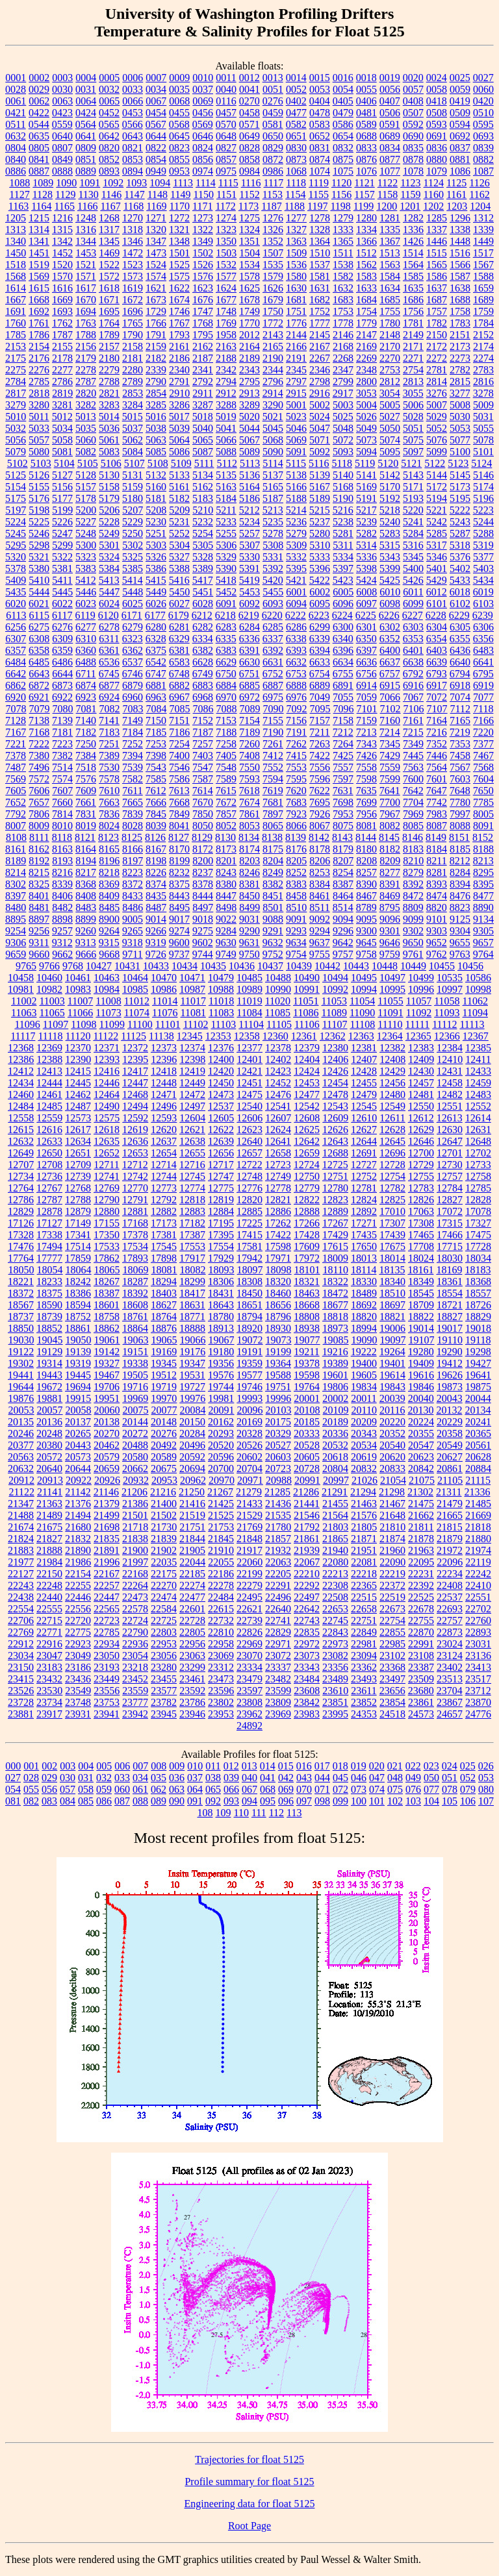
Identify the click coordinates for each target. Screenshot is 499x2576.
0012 (249, 77)
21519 (192, 1515)
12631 (478, 1129)
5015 (132, 416)
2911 (202, 393)
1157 (364, 194)
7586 (179, 778)
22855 (392, 1632)
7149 (132, 720)
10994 (364, 989)
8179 (343, 849)
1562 (366, 264)
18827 (450, 1316)
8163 (62, 849)
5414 (132, 580)
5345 (413, 556)
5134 (202, 475)
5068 (272, 439)
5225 (39, 521)
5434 (483, 580)
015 (286, 1765)
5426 (413, 580)
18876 (164, 1328)
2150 (436, 334)
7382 (62, 755)
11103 (223, 1024)
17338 (49, 1234)
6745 (109, 673)
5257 (249, 533)
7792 (15, 813)
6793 (436, 673)
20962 (193, 1480)
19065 (164, 1339)
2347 (343, 369)
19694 (78, 1386)
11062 (475, 1001)
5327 (179, 556)
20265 (78, 1433)
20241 (478, 1421)
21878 (421, 1538)
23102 (392, 1655)
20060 (107, 1410)
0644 (156, 136)
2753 (389, 369)
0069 (202, 100)
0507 (413, 112)
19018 (478, 1328)
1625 (249, 288)
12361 (304, 1036)
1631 (319, 288)
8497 (202, 907)
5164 (249, 486)
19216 (335, 1351)
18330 (364, 1281)
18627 (164, 1304)
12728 (392, 1164)
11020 (277, 1001)
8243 (226, 872)
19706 (107, 1386)
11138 (161, 1036)
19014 (421, 1328)
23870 (478, 1702)
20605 (307, 1456)
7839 (132, 813)
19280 (421, 1351)
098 (322, 1801)
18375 (49, 1293)
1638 (460, 288)
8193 (62, 860)
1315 (62, 229)
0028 (15, 89)
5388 (179, 568)
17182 (192, 1223)
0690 (413, 136)
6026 (156, 603)
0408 (413, 100)
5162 (202, 486)
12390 (78, 1059)
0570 (226, 124)
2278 (85, 369)
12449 (192, 1082)
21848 (249, 1538)
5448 (132, 591)
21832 (78, 1538)
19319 (78, 1363)
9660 (39, 954)
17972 (307, 1258)
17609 (307, 1246)
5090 (272, 451)
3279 (15, 404)
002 (49, 1765)
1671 (109, 299)
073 (358, 1789)
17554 (221, 1246)
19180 (221, 1351)
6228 (436, 615)
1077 (389, 171)
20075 (136, 1410)
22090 (392, 1562)
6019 (483, 591)
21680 (78, 1526)
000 (13, 1765)
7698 (343, 802)
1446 (436, 241)
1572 (109, 276)
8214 (15, 872)
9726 (156, 954)
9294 (319, 930)
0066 (132, 100)
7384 (85, 755)
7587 (202, 778)
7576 (85, 778)
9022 (226, 919)
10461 (78, 977)
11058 (446, 1001)
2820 (85, 393)
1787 (62, 334)
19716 (135, 1386)
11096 (27, 1024)
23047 (49, 1655)
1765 (132, 323)
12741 (107, 1176)
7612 (156, 790)
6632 (296, 662)
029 (49, 1777)
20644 (78, 1468)
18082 (193, 1269)
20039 (392, 1398)
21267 (220, 1491)
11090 (362, 1012)
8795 (389, 907)
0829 (272, 147)
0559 (62, 124)
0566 (132, 124)
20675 (164, 1468)
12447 (135, 1082)
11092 (418, 1012)
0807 (62, 147)
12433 (478, 1071)
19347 (192, 1363)
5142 (389, 475)
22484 (221, 1597)
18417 (192, 1293)
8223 (132, 872)
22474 (164, 1597)
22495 (249, 1597)
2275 (15, 369)
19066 (193, 1339)
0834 (389, 147)
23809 (278, 1702)
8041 (179, 825)
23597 (249, 1690)
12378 (278, 1047)
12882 (164, 1211)
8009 (39, 825)
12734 (21, 1176)
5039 (179, 428)
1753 (343, 311)
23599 (278, 1690)
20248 (49, 1433)
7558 (366, 767)
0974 (202, 171)
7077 (483, 697)
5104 (64, 463)
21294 (363, 1491)
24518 (392, 1713)
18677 (335, 1304)
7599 (389, 778)
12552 (478, 1106)
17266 (307, 1223)
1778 (343, 323)
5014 (109, 416)
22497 (307, 1597)
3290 (272, 404)
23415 (21, 1678)
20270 (107, 1433)
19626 (450, 1375)
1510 (319, 252)
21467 (392, 1503)
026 (486, 1765)
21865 (335, 1538)
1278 (319, 217)
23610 (335, 1690)
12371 (107, 1047)
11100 (140, 1024)
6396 (343, 650)
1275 (249, 217)
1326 (272, 229)
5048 (343, 428)
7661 (85, 802)
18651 (249, 1304)
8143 (342, 837)
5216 (343, 510)
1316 (85, 229)
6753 (296, 673)
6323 (132, 638)
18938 (307, 1328)
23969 (278, 1713)
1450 (15, 252)
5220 (413, 510)
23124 (450, 1655)
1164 (41, 206)
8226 (156, 872)
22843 (335, 1632)
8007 (15, 825)
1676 (202, 299)
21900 (135, 1550)
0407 (389, 100)
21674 (21, 1526)
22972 (307, 1643)
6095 (319, 603)
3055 (413, 393)
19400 (364, 1363)
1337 (436, 229)
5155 (39, 486)
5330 (249, 556)
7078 (16, 708)
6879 (132, 685)
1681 (296, 299)
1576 (202, 276)
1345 (109, 241)
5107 (134, 463)
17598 (278, 1246)
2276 (39, 369)
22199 (249, 1573)
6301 (366, 626)
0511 (15, 124)
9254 (15, 930)
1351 (249, 241)
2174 (483, 346)
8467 (366, 895)
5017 (179, 416)
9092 (319, 919)
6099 (413, 603)
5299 (62, 545)
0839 (483, 147)
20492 (164, 1445)
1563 (389, 264)
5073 (366, 439)
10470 (164, 977)
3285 (156, 404)
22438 (21, 1597)
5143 (413, 475)
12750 (307, 1176)
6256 (15, 626)
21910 (221, 1550)
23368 (392, 1667)
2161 (179, 346)
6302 (389, 626)
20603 (278, 1456)
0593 (436, 124)
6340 (343, 638)
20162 (221, 1421)
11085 (277, 1012)
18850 (21, 1328)
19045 (50, 1339)
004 (86, 1765)
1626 (272, 288)
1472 (132, 252)
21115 (478, 1480)
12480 (392, 1094)
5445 (62, 591)
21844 (192, 1538)
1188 (295, 206)
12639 (221, 1141)
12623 (249, 1129)
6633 (319, 662)
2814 (436, 381)
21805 (364, 1526)
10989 (249, 989)
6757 (389, 673)
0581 (272, 124)
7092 (297, 708)
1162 (479, 194)
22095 (421, 1562)
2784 (15, 381)
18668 (307, 1304)
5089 (249, 451)
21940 (335, 1550)
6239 (482, 615)
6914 (366, 685)
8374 (156, 884)
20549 (450, 1445)
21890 (78, 1550)
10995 (392, 989)
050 (431, 1777)
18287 (135, 1281)
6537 (132, 662)
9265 (132, 930)
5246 (39, 533)
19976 (192, 1398)
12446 (107, 1082)
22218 (364, 1573)
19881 (49, 1398)
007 (140, 1765)
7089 (250, 708)
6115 (39, 615)
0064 (85, 100)
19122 (21, 1351)
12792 (164, 1199)
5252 (179, 533)
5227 (85, 521)
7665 (132, 802)
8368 (85, 884)
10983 (78, 989)
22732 (221, 1620)
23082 (335, 1655)
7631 (343, 790)
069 (286, 1789)
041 (267, 1777)
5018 (202, 416)
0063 (62, 100)
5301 (109, 545)
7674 (249, 802)
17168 (135, 1223)
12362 (333, 1036)
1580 (296, 276)
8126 (155, 837)
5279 (296, 533)
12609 (335, 1117)
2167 (319, 346)
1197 (317, 206)
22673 (392, 1608)
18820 (364, 1316)
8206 (319, 860)
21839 (164, 1538)
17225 (249, 1223)
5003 (343, 404)
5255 (226, 533)
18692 (364, 1304)
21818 (478, 1526)
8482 (62, 907)
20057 (50, 1410)
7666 (156, 802)
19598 (307, 1375)
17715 (450, 1246)
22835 (307, 1632)
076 (413, 1789)
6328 (156, 638)
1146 (111, 194)
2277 (62, 369)
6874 (85, 685)
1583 (366, 276)
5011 (39, 416)
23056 (164, 1655)
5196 (483, 498)
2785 (39, 381)
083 (49, 1801)
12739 (78, 1176)
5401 (436, 568)
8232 (179, 872)
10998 (478, 989)
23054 (135, 1655)
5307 (249, 545)
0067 (156, 100)
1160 (434, 194)
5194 (436, 498)
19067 (222, 1339)
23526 (21, 1690)
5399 (389, 568)
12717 (221, 1164)
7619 (272, 790)
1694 (85, 311)
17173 (164, 1223)
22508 (335, 1597)
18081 (164, 1269)
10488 (278, 977)
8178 (319, 849)
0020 (413, 77)
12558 (21, 1117)
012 (231, 1765)
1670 (85, 299)
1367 (389, 241)
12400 (221, 1059)
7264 (343, 743)
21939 (307, 1550)
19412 (450, 1363)
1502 (202, 252)
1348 (179, 241)
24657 (450, 1713)
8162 (39, 849)
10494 (335, 977)
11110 (389, 1024)
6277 (85, 626)
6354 (436, 638)
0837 (460, 147)
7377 (483, 743)
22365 (364, 1585)
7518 (85, 767)
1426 (413, 241)
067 (249, 1789)
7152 (202, 720)
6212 (202, 615)
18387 (107, 1293)
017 (322, 1765)
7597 (343, 778)
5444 (39, 591)
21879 (450, 1538)
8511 (319, 907)
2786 (62, 381)
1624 (226, 288)
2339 (156, 369)
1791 (156, 334)
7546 (179, 767)
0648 (226, 136)
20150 (192, 1421)
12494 (135, 1106)
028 (31, 1777)
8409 (109, 895)
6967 (179, 697)
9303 (436, 930)
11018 (221, 1001)
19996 (278, 1398)
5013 (85, 416)
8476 (460, 895)
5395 (296, 568)
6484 (15, 662)
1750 (272, 311)
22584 (164, 1608)
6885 (249, 685)
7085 (180, 708)
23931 (78, 1713)
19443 (49, 1375)
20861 (450, 1468)
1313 (15, 229)
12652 (107, 1152)
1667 (15, 299)
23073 (307, 1655)
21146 (106, 1491)
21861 (307, 1538)
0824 (202, 147)
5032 (15, 428)
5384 (109, 568)
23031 (478, 1643)
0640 (62, 136)
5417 (202, 580)
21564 (335, 1515)
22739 (249, 1620)
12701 (450, 1152)
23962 (249, 1713)
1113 (183, 182)
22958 (221, 1643)
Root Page (249, 2525)
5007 (436, 404)
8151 (459, 837)
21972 (450, 1550)
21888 (49, 1550)
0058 (436, 89)
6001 (296, 591)
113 (294, 1812)
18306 (221, 1281)
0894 (132, 171)
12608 (307, 1117)
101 (377, 1801)
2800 (366, 381)
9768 (72, 965)
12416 (107, 1071)
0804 (15, 147)
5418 (226, 580)
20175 (278, 1421)
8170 (179, 849)
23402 (450, 1667)
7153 (226, 720)
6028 (202, 603)
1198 (340, 206)
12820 (249, 1199)
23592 (192, 1690)
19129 (49, 1351)
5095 (389, 451)
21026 (364, 1480)
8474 (436, 895)
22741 (278, 1620)
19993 (249, 1398)
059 (104, 1789)
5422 (319, 580)
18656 (278, 1304)
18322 (335, 1281)
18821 (392, 1316)
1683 (343, 299)
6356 (483, 638)
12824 (364, 1199)
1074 (319, 171)
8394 (460, 884)
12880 (107, 1211)
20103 (279, 1410)
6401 (413, 650)
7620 (296, 790)
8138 (272, 837)
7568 (483, 767)
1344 (85, 241)
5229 (132, 521)
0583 (319, 124)
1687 (436, 299)
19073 (279, 1339)
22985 (392, 1643)
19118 (478, 1339)
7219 (460, 732)
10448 (385, 965)
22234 (450, 1573)
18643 (221, 1304)
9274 (179, 930)
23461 (192, 1678)
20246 (21, 1433)
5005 (389, 404)
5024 (319, 416)
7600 (413, 778)
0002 (39, 77)
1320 (156, 229)
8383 (296, 884)
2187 (202, 358)
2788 (109, 381)
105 (449, 1801)
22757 (450, 1620)
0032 (109, 89)
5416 (179, 580)
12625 (307, 1129)
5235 (272, 521)
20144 (135, 1421)
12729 (421, 1164)
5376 (460, 556)
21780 (278, 1526)
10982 (49, 989)
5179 (109, 498)
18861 (78, 1328)
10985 (135, 989)
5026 (366, 416)
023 (431, 1765)
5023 (296, 416)
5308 (272, 545)
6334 (202, 638)
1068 (296, 171)
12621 (192, 1129)
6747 (156, 673)
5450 (179, 591)
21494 (78, 1515)
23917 (49, 1713)
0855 (179, 159)
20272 (135, 1433)
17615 (335, 1246)
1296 (460, 217)
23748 (78, 1702)
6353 (413, 638)
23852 (364, 1702)
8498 (226, 907)
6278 (109, 626)
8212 (460, 860)
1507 (272, 252)
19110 (450, 1339)
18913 (221, 1328)
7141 (109, 720)
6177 (155, 615)
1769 (226, 323)
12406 (335, 1059)
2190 (272, 358)
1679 (272, 299)
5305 (202, 545)
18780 (221, 1316)
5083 (109, 451)
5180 (132, 498)
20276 (164, 1433)
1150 (203, 194)
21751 (192, 1526)
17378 (135, 1234)
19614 (392, 1375)
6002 (319, 591)
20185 (307, 1421)
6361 (109, 650)
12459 (478, 1082)
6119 (85, 615)
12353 (218, 1036)
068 (267, 1789)
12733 (478, 1164)
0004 (85, 77)
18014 (392, 1258)
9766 (49, 965)
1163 (18, 206)
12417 (135, 1071)
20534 (364, 1445)
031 (86, 1777)
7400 (179, 755)
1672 (132, 299)
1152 (249, 194)
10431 (127, 965)
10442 (327, 965)
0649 (249, 136)
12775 (221, 1188)
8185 (460, 849)
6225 (365, 615)
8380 (226, 884)
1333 (343, 229)
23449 (107, 1678)
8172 (202, 849)
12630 (450, 1129)
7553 (296, 767)
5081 (62, 451)
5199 (62, 510)
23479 (249, 1678)
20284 (192, 1433)
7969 (413, 813)
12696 (392, 1152)
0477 (296, 112)
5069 (296, 439)
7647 (436, 790)
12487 (78, 1106)
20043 (450, 1398)
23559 (135, 1690)
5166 (296, 486)
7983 (436, 813)
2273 (460, 358)
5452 (226, 591)
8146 (412, 837)
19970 (164, 1398)
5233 (226, 521)
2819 (62, 393)
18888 (192, 1328)
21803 (335, 1526)
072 (340, 1789)
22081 (364, 1562)
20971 (250, 1480)
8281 (436, 872)
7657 (39, 802)
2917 (343, 393)
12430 (421, 1071)
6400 (389, 650)
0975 (226, 171)
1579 (272, 276)
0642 (109, 136)
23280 (164, 1667)
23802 (221, 1702)
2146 (343, 334)
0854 (156, 159)
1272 (179, 217)
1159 (410, 194)
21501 (135, 1515)
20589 (164, 1456)
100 (358, 1801)
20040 (421, 1398)
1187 (271, 206)
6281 (179, 626)
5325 (132, 556)
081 (13, 1801)
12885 (249, 1211)
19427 (478, 1363)
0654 (343, 136)
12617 (78, 1129)
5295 (15, 545)
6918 (460, 685)
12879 (78, 1211)
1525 (179, 264)
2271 (413, 358)
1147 (134, 194)
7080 (63, 708)
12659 (307, 1152)
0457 (226, 112)
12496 (164, 1106)
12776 (249, 1188)
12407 (364, 1059)
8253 (319, 872)
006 (122, 1765)
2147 (366, 334)
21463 (364, 1503)
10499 (421, 977)
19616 (421, 1375)
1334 (366, 229)
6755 (343, 673)
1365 (343, 241)
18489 (364, 1293)
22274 (192, 1585)
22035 (164, 1562)
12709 (78, 1164)
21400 (164, 1503)
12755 (421, 1176)
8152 (482, 837)
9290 (249, 930)
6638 (413, 662)
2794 (226, 381)
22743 (307, 1620)
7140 (85, 720)
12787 (49, 1199)
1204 (480, 206)
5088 (226, 451)
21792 (307, 1526)
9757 (343, 954)
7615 (226, 790)
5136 (249, 475)
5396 (319, 568)
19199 (278, 1351)
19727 (192, 1386)
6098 (389, 603)
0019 (389, 77)
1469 (109, 252)
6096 (343, 603)
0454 (156, 112)
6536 (109, 662)
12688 (335, 1152)
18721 (450, 1304)
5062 (132, 439)
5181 (156, 498)
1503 (226, 252)
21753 (221, 1526)
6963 (156, 697)
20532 (335, 1445)
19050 (79, 1339)
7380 (39, 755)
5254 (202, 533)
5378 (15, 568)
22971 (278, 1643)
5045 (272, 428)
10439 (299, 965)
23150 (21, 1667)
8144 (365, 837)
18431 (221, 1293)
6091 (226, 603)
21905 (192, 1550)
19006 (392, 1328)
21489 (49, 1515)
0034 (156, 89)
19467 (107, 1375)
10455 (442, 965)
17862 (107, 1258)
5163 (226, 486)
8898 (62, 919)
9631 (249, 942)
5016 (156, 416)
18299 (192, 1281)
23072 (278, 1655)
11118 (50, 1036)
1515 (436, 252)
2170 (389, 346)
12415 (78, 1071)
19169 (164, 1351)
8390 (366, 884)
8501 (272, 907)
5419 (249, 580)
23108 (421, 1655)
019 (358, 1765)
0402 (296, 100)
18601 (107, 1304)
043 (304, 1777)
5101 (483, 451)
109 (223, 1812)
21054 (393, 1480)
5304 (179, 545)
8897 (39, 919)
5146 (483, 475)
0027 (483, 77)
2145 (319, 334)
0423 (62, 112)
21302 (420, 1491)
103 (413, 1801)
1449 (483, 241)
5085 (156, 451)
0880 (436, 159)
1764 (109, 323)
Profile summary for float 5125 (249, 2481)
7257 (202, 743)
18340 (392, 1281)
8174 (249, 849)
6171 (132, 615)
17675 (392, 1246)
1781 (413, 323)
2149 (413, 334)
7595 (296, 778)
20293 (221, 1433)
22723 (107, 1620)
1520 (62, 264)
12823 (335, 1199)
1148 (157, 194)
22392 (421, 1585)
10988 (221, 989)
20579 (107, 1456)
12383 (421, 1047)
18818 (335, 1316)
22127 (21, 1573)
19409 (421, 1363)
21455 (335, 1503)
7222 (39, 743)
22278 (221, 1585)
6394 (319, 650)
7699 (366, 802)
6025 (132, 603)
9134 (483, 919)
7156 (296, 720)
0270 (249, 100)
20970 (222, 1480)
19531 (192, 1375)
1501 (179, 252)
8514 (343, 907)
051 (449, 1777)
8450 (249, 895)
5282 (366, 533)
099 (340, 1801)
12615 (21, 1129)
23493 (364, 1678)
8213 (483, 860)
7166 (483, 720)
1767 (179, 323)
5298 (39, 545)
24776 (478, 1713)
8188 (483, 849)
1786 (39, 334)
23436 (78, 1678)
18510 (392, 1293)
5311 (343, 545)
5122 (434, 463)
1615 (39, 288)
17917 (192, 1258)
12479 (364, 1094)
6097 (366, 603)
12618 (107, 1129)
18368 (478, 1281)
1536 (296, 264)
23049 (78, 1655)
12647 (450, 1141)
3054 (389, 393)
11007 (80, 1001)
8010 (62, 825)
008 (158, 1765)
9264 (109, 930)
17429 (335, 1234)
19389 (335, 1363)
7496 (39, 767)
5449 (156, 591)
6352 (389, 638)
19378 (307, 1363)
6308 (39, 638)
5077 (460, 439)
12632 (21, 1141)
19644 (21, 1386)
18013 (364, 1258)
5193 (413, 498)
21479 (450, 1503)
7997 (460, 813)
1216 (62, 217)
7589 (226, 778)
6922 (62, 697)
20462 (107, 1445)
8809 (413, 907)
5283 (389, 533)
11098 (83, 1024)
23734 (49, 1702)
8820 (436, 907)
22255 (78, 1585)
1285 (436, 217)
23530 (49, 1690)
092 (213, 1801)
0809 (85, 147)
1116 (251, 182)
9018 (202, 919)
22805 (192, 1632)
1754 (366, 311)
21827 (49, 1538)
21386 (135, 1503)
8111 (39, 837)
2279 (109, 369)
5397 (343, 568)
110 (240, 1812)
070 (304, 1789)
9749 (226, 954)
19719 (164, 1386)
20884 (478, 1468)
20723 (278, 1468)
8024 (109, 825)
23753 (107, 1702)
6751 (249, 673)
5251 (156, 533)
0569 (202, 124)
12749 (278, 1176)
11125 (133, 1036)
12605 (221, 1117)
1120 (341, 182)
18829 (478, 1316)
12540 (249, 1106)
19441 (21, 1375)
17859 (78, 1258)
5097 (413, 451)
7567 (460, 767)
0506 (389, 112)
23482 (278, 1678)
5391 (249, 568)
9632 (272, 942)
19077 (307, 1339)
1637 (436, 288)
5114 (272, 463)
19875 (478, 1386)
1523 (132, 264)
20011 (363, 1398)
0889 (85, 171)
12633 (49, 1141)
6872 (39, 685)
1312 (483, 217)
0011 (226, 77)
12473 (221, 1094)
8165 (109, 849)
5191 (366, 498)
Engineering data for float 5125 (250, 2503)
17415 (249, 1234)
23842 (307, 1702)
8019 (85, 825)
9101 (436, 919)
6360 (85, 650)
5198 (39, 510)
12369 (49, 1047)
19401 (392, 1363)
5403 (483, 568)
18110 (335, 1269)
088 (140, 1801)
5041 (226, 428)
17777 (49, 1258)
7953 (343, 813)
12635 (107, 1141)
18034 (478, 1258)
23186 (78, 1667)
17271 (364, 1223)
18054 (50, 1269)
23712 (478, 1690)
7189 (249, 732)
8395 (483, 884)
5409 (15, 580)
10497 (392, 977)
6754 (319, 673)
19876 (21, 1398)
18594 (78, 1304)
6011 (413, 591)
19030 (21, 1339)
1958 (226, 334)
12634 (78, 1141)
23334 (249, 1667)
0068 (179, 100)
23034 (21, 1655)
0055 (366, 89)
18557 (478, 1293)
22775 (78, 1632)
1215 (39, 217)
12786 (21, 1199)
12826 (421, 1199)
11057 (418, 1001)
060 (122, 1789)
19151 (135, 1351)
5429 (436, 580)
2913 (249, 393)
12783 (421, 1188)
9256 (39, 930)
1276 (272, 217)
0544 (39, 124)
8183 (413, 849)
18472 (335, 1293)
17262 (278, 1223)
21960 (392, 1550)
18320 (278, 1281)
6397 (366, 650)
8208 (366, 860)
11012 (136, 1001)
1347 (156, 241)
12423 (278, 1071)
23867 (450, 1702)
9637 (319, 942)
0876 (366, 159)
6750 (226, 673)
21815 (450, 1526)
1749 (249, 311)
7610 (109, 790)
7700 (389, 802)
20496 (192, 1445)
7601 (436, 778)
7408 (249, 755)
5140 (343, 475)
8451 (272, 895)
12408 (392, 1059)
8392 (413, 884)
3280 (39, 404)
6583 (179, 662)
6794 (460, 673)
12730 (450, 1164)
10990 (278, 989)
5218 (389, 510)
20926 (107, 1480)
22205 (278, 1573)
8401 (39, 895)
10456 (470, 965)
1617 (85, 288)
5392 (272, 568)
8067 (319, 825)
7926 (319, 813)
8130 (225, 837)
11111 (417, 1024)
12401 (249, 1059)
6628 (202, 662)
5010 (15, 416)
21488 (21, 1515)
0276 (272, 100)
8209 (389, 860)
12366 (447, 1036)
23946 (192, 1713)
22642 (307, 1608)
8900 (109, 919)
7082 (109, 708)
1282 (413, 217)
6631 (272, 662)
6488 (85, 662)
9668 (109, 954)
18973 (335, 1328)
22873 (450, 1632)
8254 (343, 872)
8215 (39, 872)
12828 (478, 1199)
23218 (135, 1667)
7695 (319, 802)
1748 (226, 311)
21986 (78, 1562)
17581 (249, 1246)
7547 (202, 767)
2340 (179, 369)
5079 (15, 451)
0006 (132, 77)
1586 (436, 276)
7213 (366, 732)
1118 (296, 182)
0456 (202, 112)
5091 (296, 451)
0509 (460, 112)
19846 (421, 1386)
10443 (356, 965)
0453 (132, 112)
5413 (109, 580)
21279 (249, 1491)
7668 (179, 802)
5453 (249, 591)
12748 (249, 1176)
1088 (19, 182)
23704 (450, 1690)
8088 (460, 825)
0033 (132, 89)
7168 (39, 732)
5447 (109, 591)
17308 (421, 1223)
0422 (39, 112)
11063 (23, 1012)
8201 (226, 860)
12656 (221, 1152)
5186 (249, 498)
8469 (389, 895)
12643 (335, 1141)
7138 (39, 720)
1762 (62, 323)
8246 (249, 872)
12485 (49, 1106)
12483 (478, 1094)
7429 (389, 755)
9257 (62, 930)
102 (395, 1801)
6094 (296, 603)
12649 (21, 1152)
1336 (413, 229)
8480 (15, 907)
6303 (413, 626)
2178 (62, 358)
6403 (436, 650)
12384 (450, 1047)
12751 (335, 1176)
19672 (49, 1386)
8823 (460, 907)
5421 (296, 580)
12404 (307, 1059)
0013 (272, 77)
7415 (296, 755)
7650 (483, 790)
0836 (436, 147)
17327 (478, 1223)
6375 (156, 650)
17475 (478, 1234)
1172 (225, 206)
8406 (62, 895)
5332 (296, 556)
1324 (249, 229)
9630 (226, 942)
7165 (460, 720)
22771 (49, 1632)
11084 (249, 1012)
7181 (62, 732)
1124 (434, 182)
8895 (15, 919)
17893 (135, 1258)
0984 (249, 171)
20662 (135, 1468)
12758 (478, 1176)
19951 (107, 1398)
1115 (228, 182)
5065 (202, 439)
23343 (307, 1667)
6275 (39, 626)
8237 (202, 872)
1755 (389, 311)
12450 (221, 1082)
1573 (132, 276)
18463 (307, 1293)
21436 (278, 1503)
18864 (135, 1328)
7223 (62, 743)
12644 (364, 1141)
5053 (460, 428)
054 (13, 1789)
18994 (364, 1328)
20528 (307, 1445)
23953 (221, 1713)
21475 (421, 1503)
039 (231, 1777)
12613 (450, 1117)
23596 (221, 1690)
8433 (132, 895)
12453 (307, 1082)
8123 (108, 837)
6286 (296, 626)
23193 (107, 1667)
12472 (192, 1094)
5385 (132, 568)
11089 (334, 1012)
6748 (179, 673)
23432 (49, 1678)
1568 (15, 276)
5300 (85, 545)
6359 (62, 650)
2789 (132, 381)
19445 (78, 1375)
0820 (109, 147)
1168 (133, 206)
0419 (460, 100)
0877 (389, 159)
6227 (412, 615)
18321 (307, 1281)
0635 (39, 136)
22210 (307, 1573)
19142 (107, 1351)
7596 (319, 778)
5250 (132, 533)
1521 (85, 264)
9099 (413, 919)
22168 (135, 1573)
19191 (249, 1351)
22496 (278, 1597)
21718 (135, 1526)
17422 (278, 1234)
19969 (135, 1398)
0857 (226, 159)
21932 (278, 1550)
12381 (364, 1047)
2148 (389, 334)
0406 (366, 100)
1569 (39, 276)
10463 (107, 977)
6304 (436, 626)
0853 (132, 159)
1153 (272, 194)
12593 (164, 1117)
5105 (87, 463)
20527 (278, 1445)
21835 (107, 1538)
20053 (21, 1410)
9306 (15, 942)
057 (67, 1789)
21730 (164, 1526)
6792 (413, 673)
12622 (221, 1129)
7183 (109, 732)
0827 (226, 147)
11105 (279, 1024)
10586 (478, 977)
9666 (85, 954)
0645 (179, 136)
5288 (483, 533)
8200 (202, 860)
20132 (449, 1410)
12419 (192, 1071)
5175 (15, 498)
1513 (389, 252)
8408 (85, 895)
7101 (367, 708)
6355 (460, 638)
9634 (296, 942)
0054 (343, 89)
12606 (249, 1117)
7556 (319, 767)
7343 (366, 743)
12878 (49, 1211)
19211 (306, 1351)
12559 (49, 1117)
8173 (226, 849)
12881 (135, 1211)
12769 (107, 1188)
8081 (366, 825)
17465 (421, 1234)
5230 (156, 521)
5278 (272, 533)
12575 (107, 1117)
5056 (15, 439)
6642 (15, 673)
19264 (392, 1351)
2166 (296, 346)
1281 (389, 217)
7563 (413, 767)
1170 (180, 206)
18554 (450, 1293)
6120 (108, 615)
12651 (78, 1152)
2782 (460, 369)
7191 (296, 732)
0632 (15, 136)
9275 (202, 930)
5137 (272, 475)
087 (122, 1801)
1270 (132, 217)
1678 (249, 299)
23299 (192, 1667)
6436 (460, 650)
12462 (78, 1094)
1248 (85, 217)
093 (231, 1801)
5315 (389, 545)
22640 (278, 1608)
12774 (192, 1188)
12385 (478, 1047)
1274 (226, 217)
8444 (202, 895)
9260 (85, 930)
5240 (389, 521)
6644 (62, 673)
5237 (319, 521)
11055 (390, 1001)
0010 (202, 77)
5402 (460, 568)
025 (468, 1765)
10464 (135, 977)
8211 (436, 860)
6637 (389, 662)
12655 (192, 1152)
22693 (450, 1608)
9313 (85, 942)
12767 (49, 1188)
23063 (192, 1655)
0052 (296, 89)
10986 (164, 989)
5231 (179, 521)
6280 (156, 626)
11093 (446, 1012)
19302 (21, 1363)
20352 (392, 1433)
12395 (135, 1059)
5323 (85, 556)
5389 (202, 568)
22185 (192, 1573)
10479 (221, 977)
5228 (109, 521)
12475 (249, 1094)
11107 (335, 1024)
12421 (249, 1071)
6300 (343, 626)
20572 (49, 1456)
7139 (62, 720)
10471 (192, 977)
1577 (226, 276)
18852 (49, 1328)
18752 (78, 1316)
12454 (335, 1082)
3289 (249, 404)
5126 (39, 475)
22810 (221, 1632)
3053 (366, 393)
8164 (85, 849)
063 (177, 1789)
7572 (39, 778)
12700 (421, 1152)
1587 (460, 276)
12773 (164, 1188)
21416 (192, 1503)
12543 (335, 1106)
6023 (85, 603)
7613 (179, 790)
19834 (364, 1386)
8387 (343, 884)
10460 (49, 977)
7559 (389, 767)
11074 (136, 1012)
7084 (156, 708)
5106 (111, 463)
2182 (156, 358)
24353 (364, 1713)
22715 (49, 1620)
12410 (450, 1059)
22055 (221, 1562)
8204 (272, 860)
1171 (202, 206)
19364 (278, 1363)
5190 (343, 498)
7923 (296, 813)
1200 (386, 206)
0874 (319, 159)
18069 (136, 1269)
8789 (366, 907)
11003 (51, 1001)
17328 (21, 1234)
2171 (413, 346)
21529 (249, 1515)
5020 (249, 416)
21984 (49, 1562)
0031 (85, 89)
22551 (478, 1597)
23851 (335, 1702)
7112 (460, 708)
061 (140, 1789)
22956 (192, 1643)
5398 (366, 568)
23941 (107, 1713)
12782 (392, 1188)
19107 (422, 1339)
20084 (193, 1410)
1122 (387, 182)
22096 (450, 1562)
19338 (135, 1363)
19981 (221, 1398)
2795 (249, 381)
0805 (39, 147)
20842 (421, 1468)
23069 (221, 1655)
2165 (272, 346)
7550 (249, 767)
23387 (421, 1667)
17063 (421, 1211)
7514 (62, 767)
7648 (460, 790)
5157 (85, 486)
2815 (460, 381)
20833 (392, 1468)
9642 (343, 942)
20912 (21, 1480)
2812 (389, 381)
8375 (179, 884)
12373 (164, 1047)
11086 (305, 1012)
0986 (272, 171)
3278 (483, 393)
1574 (156, 276)
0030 (62, 89)
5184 (226, 498)
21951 (364, 1550)
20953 (164, 1480)
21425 (221, 1503)
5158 (109, 486)
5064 (179, 439)
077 (431, 1789)
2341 (202, 369)
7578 (109, 778)
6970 (226, 697)
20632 (21, 1468)
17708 (421, 1246)
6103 (483, 603)
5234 (249, 521)
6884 (226, 685)
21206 (134, 1491)
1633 (366, 288)
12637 (164, 1141)
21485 (478, 1503)
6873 (62, 685)
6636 (366, 662)
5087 (202, 451)
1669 (62, 299)
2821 (109, 393)
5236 (296, 521)
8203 (249, 860)
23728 (21, 1702)
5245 (15, 533)
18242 (78, 1281)
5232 (202, 521)
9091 (296, 919)
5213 (272, 510)
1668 (39, 299)
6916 (413, 685)
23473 (221, 1678)
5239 (366, 521)
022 (413, 1765)
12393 (107, 1059)
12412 (21, 1071)
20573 (78, 1456)
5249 (109, 533)
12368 (21, 1047)
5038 (156, 428)
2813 (413, 381)
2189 (249, 358)
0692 (460, 136)
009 (177, 1765)
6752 (272, 673)
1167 (110, 206)
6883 (202, 685)
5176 (39, 498)
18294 (164, 1281)
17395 (221, 1234)
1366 (366, 241)
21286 (306, 1491)
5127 (62, 475)
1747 (202, 311)
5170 (389, 486)
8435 (156, 895)
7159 (366, 720)
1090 (66, 182)
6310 (85, 638)
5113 (250, 463)
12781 (364, 1188)
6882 (179, 685)
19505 (135, 1375)
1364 (319, 241)
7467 (483, 755)
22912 (21, 1643)
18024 (421, 1258)
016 (304, 1765)
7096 (343, 708)
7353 (460, 743)
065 (213, 1789)
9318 (132, 942)
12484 (21, 1106)
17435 (364, 1234)
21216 (163, 1491)
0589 (366, 124)
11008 (108, 1001)
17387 (192, 1234)
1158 (387, 194)
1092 (113, 182)
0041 (249, 89)
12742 (135, 1176)
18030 (450, 1258)
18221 (21, 1281)
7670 (202, 802)
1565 (436, 264)
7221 (15, 743)
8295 (483, 872)
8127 (178, 837)
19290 (450, 1351)
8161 (15, 849)
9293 (296, 930)
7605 (15, 790)
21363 (49, 1503)
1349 (202, 241)
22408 (450, 1585)
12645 (392, 1141)
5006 (413, 404)
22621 (249, 1608)
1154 (295, 194)
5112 (226, 463)
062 (158, 1789)
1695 (109, 311)
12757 (450, 1176)
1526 (202, 264)
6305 (460, 626)
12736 (49, 1176)
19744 (221, 1386)
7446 (436, 755)
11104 (251, 1024)
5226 (62, 521)
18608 (135, 1304)
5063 (156, 439)
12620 (164, 1129)
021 (395, 1765)
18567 (21, 1304)
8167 (156, 849)
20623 (421, 1456)
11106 (307, 1024)
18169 (449, 1269)
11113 (471, 1024)
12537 (221, 1106)
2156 (85, 346)
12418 (164, 1071)
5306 (226, 545)
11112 (444, 1024)
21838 (135, 1538)
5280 (319, 533)
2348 (366, 369)
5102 (17, 463)
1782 (436, 323)
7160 (389, 720)
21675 (49, 1526)
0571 (249, 124)
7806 (39, 813)
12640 (249, 1141)
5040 (202, 428)
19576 (221, 1375)
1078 (413, 171)
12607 (278, 1117)
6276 (62, 626)
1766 (156, 323)
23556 (107, 1690)
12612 (421, 1117)
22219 (392, 1573)
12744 (164, 1176)
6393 (296, 650)
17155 (107, 1223)
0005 (109, 77)
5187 (272, 498)
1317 (109, 229)
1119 (319, 182)
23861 (421, 1702)
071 (322, 1789)
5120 (387, 463)
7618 (249, 790)
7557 (343, 767)
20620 (392, 1456)
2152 (483, 334)
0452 (109, 112)
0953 (179, 171)
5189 (319, 498)
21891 (107, 1550)
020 (377, 1765)
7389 (109, 755)
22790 (135, 1632)
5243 (460, 521)
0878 (413, 159)
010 (195, 1765)
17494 (49, 1246)
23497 (392, 1678)
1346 (132, 241)
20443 (78, 1445)
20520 (221, 1445)
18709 (421, 1304)
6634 (343, 662)
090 (177, 1801)
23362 (364, 1667)
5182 (179, 498)
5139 (319, 475)
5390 (226, 568)
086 (104, 1801)
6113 (16, 615)
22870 (421, 1632)
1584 (389, 276)
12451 (249, 1082)
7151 (179, 720)
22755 (421, 1620)
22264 (135, 1585)
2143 (272, 334)
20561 (478, 1445)
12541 (278, 1106)
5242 (436, 521)
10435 (213, 965)
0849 (62, 159)
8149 (436, 837)
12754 (392, 1176)
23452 (135, 1678)
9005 (132, 919)
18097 (250, 1269)
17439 (392, 1234)
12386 (21, 1059)
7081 (86, 708)
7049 (319, 697)
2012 (249, 334)
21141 (49, 1491)
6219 (248, 615)
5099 (436, 451)
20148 (164, 1421)
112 (276, 1812)
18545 (421, 1293)
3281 (62, 404)
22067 (307, 1562)
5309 (296, 545)
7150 (156, 720)
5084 (132, 451)
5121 (411, 463)
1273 (202, 217)
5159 (132, 486)
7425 (343, 755)
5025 (343, 416)
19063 (136, 1339)
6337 (272, 638)
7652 (15, 802)
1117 (273, 182)
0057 (413, 89)
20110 (364, 1410)
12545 (364, 1106)
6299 (319, 626)
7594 (272, 778)
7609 (85, 790)
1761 (39, 323)
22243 (21, 1585)
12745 (192, 1176)
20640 (49, 1468)
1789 (109, 334)
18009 (335, 1258)
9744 (202, 954)
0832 (343, 147)
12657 (249, 1152)
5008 (460, 404)
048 (395, 1777)
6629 (226, 662)
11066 (80, 1012)
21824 (21, 1538)
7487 (15, 767)
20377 (21, 1445)
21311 (448, 1491)
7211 (319, 732)
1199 (363, 206)
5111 (204, 463)
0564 (85, 124)
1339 (483, 229)
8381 (249, 884)
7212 (343, 732)
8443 (179, 895)
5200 (85, 510)
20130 (420, 1410)
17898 (164, 1258)
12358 (247, 1036)
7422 (319, 755)
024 (449, 1765)
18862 (107, 1328)
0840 (15, 159)
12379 (307, 1047)
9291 (272, 930)
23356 (335, 1667)
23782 (164, 1702)
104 (431, 1801)
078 (449, 1789)
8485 (109, 907)
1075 (343, 171)
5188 (296, 498)
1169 (156, 206)
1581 (319, 276)
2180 (109, 358)
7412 (272, 755)
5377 (483, 556)
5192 (389, 498)
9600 (179, 942)
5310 (319, 545)
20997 (336, 1480)
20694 (192, 1468)
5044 (249, 428)
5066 (226, 439)
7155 (272, 720)
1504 (249, 252)
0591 (389, 124)
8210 (413, 860)
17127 (49, 1223)
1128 (42, 194)
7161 (413, 720)
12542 (307, 1106)
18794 (249, 1316)
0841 (39, 159)
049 (413, 1777)
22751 (364, 1620)
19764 (307, 1386)
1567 (483, 264)
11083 (221, 1012)
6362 (132, 650)
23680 (421, 1690)
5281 (343, 533)
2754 (413, 369)
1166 (87, 206)
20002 (335, 1398)
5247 (62, 533)
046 (358, 1777)
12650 (49, 1152)
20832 (364, 1468)
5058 (62, 439)
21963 (421, 1550)
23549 (78, 1690)
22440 (49, 1597)
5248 (85, 533)
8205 (296, 860)
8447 (226, 895)
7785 (483, 802)
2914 (272, 393)
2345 (296, 369)
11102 (196, 1024)
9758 (366, 954)
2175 (15, 358)
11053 (334, 1001)
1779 (366, 323)
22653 (335, 1608)
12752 (364, 1176)
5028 (413, 416)
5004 (366, 404)
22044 (192, 1562)
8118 (62, 837)
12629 (421, 1129)
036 (177, 1777)
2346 (319, 369)
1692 (39, 311)
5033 (39, 428)
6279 (132, 626)
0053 (319, 89)
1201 (410, 206)
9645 (366, 942)
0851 (85, 159)
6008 (366, 591)
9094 (343, 919)
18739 (49, 1316)
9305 (483, 930)
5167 (319, 486)
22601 (192, 1608)
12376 (221, 1047)
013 (249, 1765)
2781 (436, 369)
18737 (21, 1316)
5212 (249, 510)
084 (67, 1801)
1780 (389, 323)
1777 (319, 323)
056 (49, 1789)
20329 (278, 1433)
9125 (460, 919)
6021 (39, 603)
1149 (180, 194)
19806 (335, 1386)
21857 (278, 1538)
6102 (460, 603)
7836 (109, 813)
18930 (278, 1328)
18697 (392, 1304)
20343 (364, 1433)
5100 (460, 451)
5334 (343, 556)
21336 (478, 1491)
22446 (78, 1597)
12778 (278, 1188)
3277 (460, 393)
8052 (226, 825)
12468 (135, 1094)
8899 (85, 919)
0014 (296, 77)
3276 (436, 393)
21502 (164, 1515)
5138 (296, 475)
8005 (483, 813)
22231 (421, 1573)
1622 (179, 288)
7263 (319, 743)
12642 (307, 1141)
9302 (413, 930)
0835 (413, 147)
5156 (62, 486)
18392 (135, 1293)
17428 (307, 1234)
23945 (164, 1713)
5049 (366, 428)
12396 (164, 1059)
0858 (249, 159)
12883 (192, 1211)
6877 (109, 685)
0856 (202, 159)
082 (31, 1801)
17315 (450, 1223)
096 (286, 1801)
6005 (343, 591)
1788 (85, 334)
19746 (249, 1386)
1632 (343, 288)
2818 (39, 393)
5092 (319, 451)
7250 (85, 743)
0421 (15, 112)
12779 (307, 1188)
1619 (132, 288)
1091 (89, 182)
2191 (296, 358)
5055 (483, 428)
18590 (49, 1304)
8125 (132, 837)
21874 (392, 1538)
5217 (366, 510)
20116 (392, 1410)
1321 (179, 229)
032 (104, 1777)
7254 (179, 743)
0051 (272, 89)
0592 (413, 124)
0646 (202, 136)
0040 (226, 89)
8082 (389, 825)
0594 (460, 124)
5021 (272, 416)
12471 (164, 1094)
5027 (389, 416)
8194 (85, 860)
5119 (365, 463)
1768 (202, 323)
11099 (112, 1024)
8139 (295, 837)
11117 (22, 1036)
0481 (366, 112)
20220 (392, 1421)
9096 (389, 919)
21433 (249, 1503)
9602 (202, 942)
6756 (366, 673)
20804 (335, 1468)
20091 (222, 1410)
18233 (49, 1281)
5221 (436, 510)
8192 (39, 860)
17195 (221, 1223)
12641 (278, 1141)
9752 (272, 954)
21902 (164, 1550)
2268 (343, 358)
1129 (65, 194)
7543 (156, 767)
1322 (202, 229)
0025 (460, 77)
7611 (132, 790)
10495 (364, 977)
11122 (105, 1036)
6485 (39, 662)
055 (31, 1789)
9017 (179, 919)
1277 (296, 217)
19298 (478, 1351)
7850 (202, 813)
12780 (335, 1188)
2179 (85, 358)
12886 (278, 1211)
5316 (413, 545)
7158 (343, 720)
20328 (249, 1433)
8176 (296, 849)
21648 (392, 1515)
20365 (478, 1433)
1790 (132, 334)
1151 (226, 194)
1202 (433, 206)
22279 (249, 1585)
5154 (15, 486)
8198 (156, 860)
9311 (39, 942)
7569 (15, 778)
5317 (436, 545)
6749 (202, 673)
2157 (109, 346)
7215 (413, 732)
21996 (107, 1562)
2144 (296, 334)
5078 (483, 439)
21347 (21, 1503)
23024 (450, 1643)
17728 (478, 1246)
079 (468, 1789)
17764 (21, 1258)
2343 (249, 369)
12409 (421, 1059)
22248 (49, 1585)
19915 (78, 1398)
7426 (366, 755)
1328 (319, 229)
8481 (39, 907)
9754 (296, 954)
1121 (364, 182)
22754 (392, 1620)
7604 (483, 778)
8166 (132, 849)
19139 (78, 1351)
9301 (389, 930)
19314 (49, 1363)
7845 (156, 813)
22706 (21, 1620)
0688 (366, 136)
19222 (364, 1351)
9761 (413, 954)
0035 (179, 89)
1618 (109, 288)
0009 (179, 77)
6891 (343, 685)
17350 (107, 1234)
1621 (156, 288)
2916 (319, 393)
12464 (107, 1094)
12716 (192, 1164)
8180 (366, 849)
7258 (226, 743)
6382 (202, 650)
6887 (272, 685)
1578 (249, 276)
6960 (132, 697)
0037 (202, 89)
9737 (179, 954)
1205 (15, 217)
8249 (272, 872)
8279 (413, 872)
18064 (79, 1269)
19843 (392, 1386)
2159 (156, 346)
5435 (15, 591)
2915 (296, 393)
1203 (456, 206)
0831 (319, 147)
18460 (278, 1293)
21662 (421, 1515)
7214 (389, 732)
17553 (192, 1246)
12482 (450, 1094)
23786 (192, 1702)
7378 (15, 755)
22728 (192, 1620)
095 (267, 1801)
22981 (364, 1643)
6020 (15, 603)
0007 (156, 77)
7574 (62, 778)
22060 (249, 1562)
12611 (392, 1117)
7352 (436, 743)
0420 (483, 100)
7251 (109, 743)
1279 (343, 217)
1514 (413, 252)
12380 (335, 1047)
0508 (436, 112)
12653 (135, 1152)
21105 (450, 1480)
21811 (420, 1526)
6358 (39, 650)
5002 (319, 404)
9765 (26, 965)
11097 (55, 1024)
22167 (107, 1573)
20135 (21, 1421)
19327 (107, 1363)
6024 (109, 603)
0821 (132, 147)
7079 (39, 708)
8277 (389, 872)
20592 (192, 1456)
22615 (221, 1608)
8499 (249, 907)
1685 (389, 299)
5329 (226, 556)
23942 (135, 1713)
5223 (483, 510)
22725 (164, 1620)
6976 (296, 697)
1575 (179, 276)
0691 (436, 136)
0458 (249, 112)
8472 (413, 895)
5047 (319, 428)
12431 (450, 1071)
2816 (483, 381)
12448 (164, 1082)
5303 (156, 545)
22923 (78, 1643)
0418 (436, 100)
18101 (307, 1269)
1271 (156, 217)
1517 (483, 252)
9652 (436, 942)
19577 (249, 1375)
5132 (156, 475)
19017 (450, 1328)
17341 (78, 1234)
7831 (85, 813)
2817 (15, 393)
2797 (296, 381)
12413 (49, 1071)
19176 (192, 1351)
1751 (296, 311)
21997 (135, 1562)
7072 (436, 697)
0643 (132, 136)
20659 (107, 1468)
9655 (460, 942)
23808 (249, 1702)
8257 (366, 872)
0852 (109, 159)
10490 (307, 977)
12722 (249, 1164)
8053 (249, 825)
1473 (156, 252)
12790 (107, 1199)
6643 (39, 673)
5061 (109, 439)
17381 (164, 1234)
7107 (437, 708)
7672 (226, 802)
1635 (413, 288)
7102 (390, 708)
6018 (460, 591)
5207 (132, 510)
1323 (226, 229)
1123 (410, 182)
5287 (460, 533)
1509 (296, 252)
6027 (179, 603)
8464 (343, 895)
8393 (436, 884)
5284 (413, 533)
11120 (78, 1036)
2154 (39, 346)
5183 (202, 498)
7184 (132, 732)
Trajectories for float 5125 (249, 2459)
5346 (436, 556)
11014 (164, 1001)
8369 (109, 884)
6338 (296, 638)
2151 (460, 334)
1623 (202, 288)
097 (304, 1801)
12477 (307, 1094)
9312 (62, 942)
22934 (107, 1643)
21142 (77, 1491)
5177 (62, 498)
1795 (202, 334)
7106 (413, 708)
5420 (272, 580)
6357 (15, 650)
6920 (15, 697)
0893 (109, 171)
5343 (389, 556)
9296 (343, 930)
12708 (49, 1164)
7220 (483, 732)
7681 (272, 802)
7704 (413, 802)
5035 (85, 428)
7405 (226, 755)
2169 (366, 346)
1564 (413, 264)
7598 (366, 778)
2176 (39, 358)
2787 (85, 381)
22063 (278, 1562)
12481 (421, 1094)
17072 (450, 1211)
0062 (39, 100)
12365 (418, 1036)
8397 (15, 895)
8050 (202, 825)
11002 (23, 1001)
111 (258, 1812)
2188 (226, 358)
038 (213, 1777)
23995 (335, 1713)
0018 (366, 77)
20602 (249, 1456)
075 (395, 1789)
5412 (85, 580)
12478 (335, 1094)
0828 (249, 147)
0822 (156, 147)
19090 (364, 1339)
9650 (413, 942)
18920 (249, 1328)
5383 (85, 568)
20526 (249, 1445)
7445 (413, 755)
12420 (221, 1071)
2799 (343, 381)
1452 (62, 252)
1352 (272, 241)
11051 (305, 1001)
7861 (249, 813)
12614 (478, 1117)
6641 (483, 662)
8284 (460, 872)
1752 (319, 311)
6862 (15, 685)
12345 (190, 1036)
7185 (156, 732)
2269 (366, 358)
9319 (156, 942)
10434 (185, 965)
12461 (49, 1094)
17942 (249, 1258)
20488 (135, 1445)
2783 (483, 369)
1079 (436, 171)
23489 (335, 1678)
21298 (392, 1491)
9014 (156, 919)
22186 (221, 1573)
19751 (278, 1386)
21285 (277, 1491)
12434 (21, 1082)
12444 (49, 1082)
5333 (319, 556)
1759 (483, 311)
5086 (179, 451)
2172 (436, 346)
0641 (85, 136)
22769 (21, 1632)
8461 (319, 895)
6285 (272, 626)
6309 (62, 638)
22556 (78, 1608)
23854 (392, 1702)
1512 (366, 252)
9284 (226, 930)
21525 (221, 1515)
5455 (272, 591)
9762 (436, 954)
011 (212, 1765)
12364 (390, 1036)
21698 (107, 1526)
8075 (343, 825)
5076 (436, 439)
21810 (392, 1526)
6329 (179, 638)
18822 (421, 1316)
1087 (483, 171)
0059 (460, 89)
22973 (335, 1643)
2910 (179, 393)
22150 (49, 1573)
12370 (78, 1047)
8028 (132, 825)
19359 (249, 1363)
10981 (21, 989)
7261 (272, 743)
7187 (202, 732)
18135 (392, 1269)
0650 (272, 136)
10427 (99, 965)
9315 (109, 942)
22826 (249, 1632)
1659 (483, 288)
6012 (436, 591)
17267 (335, 1223)
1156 (341, 194)
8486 (132, 907)
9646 (389, 942)
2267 (319, 358)
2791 (179, 381)
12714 (164, 1164)
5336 (366, 556)
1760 (15, 323)
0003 (62, 77)
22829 (278, 1632)
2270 (389, 358)
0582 (296, 124)
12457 (421, 1082)
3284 (132, 404)
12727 (364, 1164)
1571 (85, 276)
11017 (192, 1001)
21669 (478, 1515)
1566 (460, 264)
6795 (483, 673)
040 (249, 1777)
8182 (389, 849)
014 (267, 1765)
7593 (249, 778)
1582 (343, 276)
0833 (366, 147)
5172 (436, 486)
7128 (15, 720)
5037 (132, 428)
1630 (296, 288)
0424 (85, 112)
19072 (250, 1339)
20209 (364, 1421)
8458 (296, 895)
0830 (296, 147)
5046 (296, 428)
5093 (343, 451)
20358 (450, 1433)
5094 (366, 451)
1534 (249, 264)
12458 (450, 1082)
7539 (132, 767)
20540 (392, 1445)
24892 (249, 1725)
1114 (206, 182)
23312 (221, 1667)
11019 (249, 1001)
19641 (478, 1375)
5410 (39, 580)
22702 (478, 1608)
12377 (249, 1047)
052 (468, 1777)
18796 (278, 1316)
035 (158, 1777)
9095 (366, 919)
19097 (393, 1339)
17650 (364, 1246)
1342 (62, 241)
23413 (478, 1667)
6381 (179, 650)
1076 (366, 171)
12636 (135, 1141)
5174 (483, 486)
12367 (476, 1036)
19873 (450, 1386)
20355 (421, 1433)
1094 (159, 182)
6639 (436, 662)
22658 (364, 1608)
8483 (85, 907)
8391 (389, 884)
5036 (109, 428)
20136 (49, 1421)
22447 (107, 1597)
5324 (109, 556)
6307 (15, 638)
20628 (478, 1456)
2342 (226, 369)
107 (486, 1801)
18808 (307, 1316)
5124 (481, 463)
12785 (478, 1188)
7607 (62, 790)
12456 (392, 1082)
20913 (50, 1480)
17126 (21, 1223)
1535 (272, 264)
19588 (278, 1375)
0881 (460, 159)
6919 (483, 685)
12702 (478, 1152)
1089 (42, 182)
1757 (436, 311)
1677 (226, 299)
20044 (478, 1398)
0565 (109, 124)
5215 (319, 510)
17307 (392, 1223)
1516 (460, 252)
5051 (413, 428)
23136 (478, 1655)
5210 (202, 510)
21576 (364, 1515)
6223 (319, 615)
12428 (364, 1071)
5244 (483, 521)
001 (31, 1765)
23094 (364, 1655)
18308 (249, 1281)
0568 (179, 124)
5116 (319, 463)
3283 (109, 404)
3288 (226, 404)
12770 (135, 1188)
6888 (296, 685)
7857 (226, 813)
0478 (319, 112)
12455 (364, 1082)
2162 (202, 346)
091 (195, 1801)
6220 (272, 615)
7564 (436, 767)
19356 (221, 1363)
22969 (249, 1643)
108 (204, 1812)
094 (249, 1801)
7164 (436, 720)
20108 (307, 1410)
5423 (343, 580)
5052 (436, 428)
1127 (19, 194)
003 (67, 1765)
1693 (62, 311)
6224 (342, 615)
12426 (335, 1071)
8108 (16, 837)
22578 (135, 1608)
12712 (135, 1164)
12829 (21, 1211)
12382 (392, 1047)
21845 (221, 1538)
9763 (460, 954)
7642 (413, 790)
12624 (278, 1129)
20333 (307, 1433)
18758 (107, 1316)
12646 (421, 1141)
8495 (179, 907)
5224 (15, 521)
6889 (319, 685)
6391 (249, 650)
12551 (450, 1106)
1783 (460, 323)
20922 (79, 1480)
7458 (460, 755)
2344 (272, 369)
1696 (132, 311)
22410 (478, 1585)
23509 (421, 1678)
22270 (164, 1585)
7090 (273, 708)
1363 (296, 241)
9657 (483, 942)
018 (340, 1765)
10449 (413, 965)
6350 (366, 638)
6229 (459, 615)
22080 (335, 1562)
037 (195, 1777)
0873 (296, 159)
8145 (389, 837)
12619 (135, 1129)
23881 (21, 1713)
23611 (363, 1690)
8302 (15, 884)
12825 (392, 1199)
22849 (364, 1632)
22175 (164, 1573)
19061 (107, 1339)
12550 (421, 1106)
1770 (249, 323)
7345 (389, 743)
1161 (456, 194)
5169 (366, 486)
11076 (164, 1012)
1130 (88, 194)
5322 (62, 556)
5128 (85, 475)
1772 (272, 323)
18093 (222, 1269)
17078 (478, 1211)
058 (86, 1789)
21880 (478, 1538)
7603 (460, 778)
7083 (133, 708)
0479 (343, 112)
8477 (483, 895)
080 (486, 1789)
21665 (450, 1515)
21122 (21, 1491)
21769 (249, 1526)
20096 (250, 1410)
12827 (450, 1199)
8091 (483, 825)
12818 (192, 1199)
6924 (109, 697)
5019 (226, 416)
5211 (226, 510)
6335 (226, 638)
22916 (49, 1643)
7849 (179, 813)
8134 (248, 837)
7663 (109, 802)
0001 (15, 77)
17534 (135, 1246)
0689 (389, 136)
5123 (458, 463)
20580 (135, 1456)
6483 (483, 650)
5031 (483, 416)
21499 (107, 1515)
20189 (335, 1421)
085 (86, 1801)
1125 (456, 182)
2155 (62, 346)
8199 (179, 860)
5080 (39, 451)
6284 (249, 626)
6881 (156, 685)
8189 (15, 860)
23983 (307, 1713)
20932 (136, 1480)
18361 (450, 1281)
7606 (39, 790)
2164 (249, 346)
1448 (460, 241)
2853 (132, 393)
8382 (272, 884)
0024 (436, 77)
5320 (15, 556)
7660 (62, 802)
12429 (392, 1071)
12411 (478, 1059)
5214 (296, 510)
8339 (62, 884)
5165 (272, 486)
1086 (460, 171)
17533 (107, 1246)
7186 (179, 732)
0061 (15, 100)
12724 (307, 1164)
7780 (460, 802)
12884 (221, 1211)
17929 (221, 1258)
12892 (364, 1211)
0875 (343, 159)
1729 (156, 311)
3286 (179, 404)
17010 (392, 1211)
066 (231, 1789)
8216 (62, 872)
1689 (483, 299)
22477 (192, 1597)
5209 (179, 510)
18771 (192, 1316)
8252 (296, 872)
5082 (85, 451)
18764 (164, 1316)
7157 (319, 720)
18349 (421, 1281)
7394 (132, 755)
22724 (135, 1620)
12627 (364, 1129)
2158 (132, 346)
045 (340, 1777)
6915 (389, 685)
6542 (156, 662)
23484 (307, 1678)
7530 (109, 767)
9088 (272, 919)
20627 (450, 1456)
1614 (15, 288)
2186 (179, 358)
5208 (156, 510)
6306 (483, 626)
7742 (436, 802)
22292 (307, 1585)
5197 (15, 510)
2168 (343, 346)
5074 (389, 439)
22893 (478, 1632)
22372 (392, 1585)
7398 (156, 755)
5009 (483, 404)
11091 (390, 1012)
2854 (156, 393)
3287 (202, 404)
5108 (157, 463)
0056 (389, 89)
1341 (39, 241)
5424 (366, 580)
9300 (366, 930)
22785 (107, 1632)
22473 (135, 1597)
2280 (132, 369)
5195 (460, 498)
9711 (132, 954)
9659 (15, 954)
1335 (389, 229)
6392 (272, 650)
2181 (132, 358)
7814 (62, 813)
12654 (164, 1152)
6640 (460, 662)
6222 (295, 615)
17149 (78, 1223)
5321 (39, 556)
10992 (335, 989)
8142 (319, 837)
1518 (15, 264)
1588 (483, 276)
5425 (389, 580)
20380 (49, 1445)
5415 (156, 580)
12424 (307, 1071)
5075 (413, 439)
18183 (478, 1269)
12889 (335, 1211)
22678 (421, 1608)
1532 (226, 264)
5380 (39, 568)
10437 (270, 965)
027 (13, 1777)
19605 (364, 1375)
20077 (164, 1410)
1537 (319, 264)
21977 (21, 1562)
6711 (85, 673)
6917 (436, 685)
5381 (62, 568)
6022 (62, 603)
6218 (225, 615)
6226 (389, 615)
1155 (319, 194)
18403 (164, 1293)
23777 (135, 1702)
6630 (249, 662)
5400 (413, 568)
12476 (278, 1094)
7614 (202, 790)
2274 (483, 358)
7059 (366, 697)
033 (122, 1777)
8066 (296, 825)
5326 (156, 556)
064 (195, 1789)
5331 (272, 556)
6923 (85, 697)
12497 (192, 1106)
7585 (156, 778)
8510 (296, 907)
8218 (109, 872)
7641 (389, 790)
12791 (135, 1199)
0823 (179, 147)
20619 (364, 1456)
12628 (392, 1129)
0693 (483, 136)
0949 (156, 171)
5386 (156, 568)
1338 (460, 229)
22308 (335, 1585)
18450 (249, 1293)
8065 (272, 825)
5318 (460, 545)
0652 (319, 136)
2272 (436, 358)
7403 (202, 755)
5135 (226, 475)
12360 (275, 1036)
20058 (79, 1410)
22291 (278, 1585)
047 (377, 1777)
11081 (192, 1012)
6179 (178, 615)
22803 (164, 1632)
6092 (249, 603)
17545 (164, 1246)
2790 (156, 381)
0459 (272, 112)
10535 (450, 977)
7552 (272, 767)
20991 (307, 1480)
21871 (364, 1538)
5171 (413, 486)
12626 (335, 1129)
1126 (479, 182)
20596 (221, 1456)
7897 (272, 813)
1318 (132, 229)
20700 (221, 1468)
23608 (307, 1690)
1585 (413, 276)
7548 (226, 767)
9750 (249, 954)
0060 (483, 89)
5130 (109, 475)
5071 (319, 439)
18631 (192, 1304)
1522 (109, 264)
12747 (221, 1176)
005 (104, 1765)
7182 (85, 732)
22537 (450, 1597)
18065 (107, 1269)
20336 (335, 1433)
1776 (296, 323)
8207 (343, 860)
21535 (278, 1515)
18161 (420, 1269)
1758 (460, 311)
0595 (483, 124)
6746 (132, 673)
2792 (202, 381)
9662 (62, 954)
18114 (363, 1269)
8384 (319, 884)
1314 (39, 229)
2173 (460, 346)
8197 (132, 860)
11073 (108, 1012)
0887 (39, 171)
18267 (107, 1281)
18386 (78, 1293)
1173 (248, 206)
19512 (164, 1375)
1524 (156, 264)
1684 (366, 299)
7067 (413, 697)
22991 (421, 1643)
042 (286, 1777)
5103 (41, 463)
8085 (413, 825)
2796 (272, 381)
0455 (179, 112)
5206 (109, 510)
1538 (343, 264)
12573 (78, 1117)
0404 (319, 100)
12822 (307, 1199)
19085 (336, 1339)
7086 (203, 708)
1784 (483, 323)
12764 (21, 1188)
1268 (109, 217)
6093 (272, 603)
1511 (343, 252)
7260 (249, 743)
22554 (21, 1608)
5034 (62, 428)
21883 (21, 1550)
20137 (78, 1421)
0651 (296, 136)
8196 (109, 860)
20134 (478, 1410)
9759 (389, 954)
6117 (62, 615)
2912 (226, 393)
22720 (78, 1620)
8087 (436, 825)
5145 (460, 475)
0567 (156, 124)
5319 (483, 545)
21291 (335, 1491)
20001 (307, 1398)
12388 (49, 1059)
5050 (389, 428)
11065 (51, 1012)
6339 (319, 638)
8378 (202, 884)
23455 (164, 1678)
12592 (135, 1117)
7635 (366, 790)
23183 (49, 1667)
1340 (15, 241)
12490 (107, 1106)
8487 (156, 907)
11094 (475, 1012)
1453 (85, 252)
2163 (226, 346)
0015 (319, 77)
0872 (272, 159)
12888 (307, 1211)
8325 (39, 884)
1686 (413, 299)
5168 (343, 486)
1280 (366, 217)
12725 (335, 1164)
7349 (413, 743)
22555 (49, 1608)
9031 (249, 919)
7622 (319, 790)
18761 (135, 1316)
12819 (221, 1199)
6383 (226, 650)
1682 (319, 299)
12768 (78, 1188)
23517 (478, 1678)
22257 (107, 1585)
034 (140, 1777)
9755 (319, 954)
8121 (85, 837)
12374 (192, 1047)
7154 (249, 720)
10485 (249, 977)
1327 (296, 229)
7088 (226, 708)
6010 (389, 591)
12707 (21, 1164)
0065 (109, 100)
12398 (192, 1059)
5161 (179, 486)
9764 (483, 954)
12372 (135, 1047)
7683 (296, 802)
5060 (85, 439)
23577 (164, 1690)
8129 (202, 837)
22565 (107, 1608)
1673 (156, 299)
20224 (421, 1421)
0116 (226, 100)
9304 (460, 930)
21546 (307, 1515)
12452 (278, 1082)
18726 (478, 1304)
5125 (15, 475)
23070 (249, 1655)
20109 (336, 1410)
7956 (366, 813)
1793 (179, 334)
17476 (21, 1246)
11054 (362, 1001)
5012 (62, 416)
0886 (15, 171)
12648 (478, 1141)
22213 (335, 1573)
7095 (320, 708)
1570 (62, 276)
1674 (179, 299)
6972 (249, 697)
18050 (21, 1269)
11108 (363, 1024)
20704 (249, 1468)
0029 (39, 89)
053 (486, 1777)
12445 (78, 1082)
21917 (249, 1550)
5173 (460, 486)
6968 (202, 697)
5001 (296, 404)
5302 (132, 545)
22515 (364, 1597)
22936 (135, 1643)
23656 (392, 1690)
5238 (343, 521)
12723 (278, 1164)
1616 (62, 288)
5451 (202, 591)
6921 (39, 697)
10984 (107, 989)
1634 (389, 288)
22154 (78, 1573)
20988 (279, 1480)
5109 (181, 463)
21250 (192, 1491)
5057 (39, 439)
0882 (483, 159)
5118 (342, 463)
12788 (78, 1199)
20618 (335, 1456)
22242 (478, 1573)
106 (468, 1801)
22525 (421, 1597)
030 (67, 1777)
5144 (436, 475)
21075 (422, 1480)
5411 (62, 580)
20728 (307, 1468)
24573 (421, 1713)
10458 (21, 977)
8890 (483, 907)
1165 (65, 206)
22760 (478, 1620)
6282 (202, 626)
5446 (85, 591)
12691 (364, 1152)
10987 (192, 989)
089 (158, 1801)
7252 (132, 743)
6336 (249, 638)
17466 (450, 1234)
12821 (278, 1199)
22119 (478, 1562)
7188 (226, 732)
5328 (202, 556)
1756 (413, 311)
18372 (21, 1293)
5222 (460, 510)
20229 (450, 1421)
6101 (436, 603)
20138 (107, 1421)
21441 (307, 1503)
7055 (343, 697)
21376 (78, 1503)
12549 (392, 1106)
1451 (39, 252)
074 (377, 1789)
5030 (460, 416)
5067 (249, 439)
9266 (156, 930)
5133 (179, 475)
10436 (242, 965)
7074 (460, 697)
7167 (15, 732)
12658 (278, 1152)
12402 (278, 1059)
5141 (366, 475)
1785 (15, 334)
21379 (107, 1503)
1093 (136, 182)
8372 (132, 884)
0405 (343, 100)
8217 (85, 872)
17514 (78, 1246)
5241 (413, 521)
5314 (366, 545)
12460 (21, 1094)
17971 (278, 1258)
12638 (192, 1141)
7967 (389, 813)
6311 (109, 638)
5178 (85, 498)
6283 (226, 626)
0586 (343, 124)
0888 (62, 171)
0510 (483, 112)
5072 (343, 439)
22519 (392, 1597)
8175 (272, 849)
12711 (106, 1164)
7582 (132, 778)
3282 (85, 404)
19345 (164, 1363)
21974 (478, 1550)
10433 (156, 965)
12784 (450, 1188)
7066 (389, 697)
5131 (132, 475)
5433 (460, 580)
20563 (21, 1456)
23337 (278, 1667)
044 (322, 1777)
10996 (421, 989)
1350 (226, 241)
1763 (85, 323)
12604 (192, 1117)
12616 (49, 1129)
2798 (319, 381)
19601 (335, 1375)
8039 (156, 825)
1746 (179, 311)
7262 (296, 743)
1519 (39, 264)
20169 (249, 1421)
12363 (361, 1036)
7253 (156, 743)
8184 (436, 849)
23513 (450, 1678)
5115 (296, 463)
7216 (436, 732)
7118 (483, 708)
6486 (62, 662)
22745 (335, 1620)
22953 (164, 1643)
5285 (436, 533)
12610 (364, 1117)
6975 (272, 697)
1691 (15, 311)
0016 (343, 77)
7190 (272, 732)
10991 (307, 989)
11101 (168, 1024)
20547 (421, 1445)
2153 (15, 346)
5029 (436, 416)
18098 (279, 1269)
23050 (107, 1655)
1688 (460, 299)
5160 (156, 486)
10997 (450, 989)
